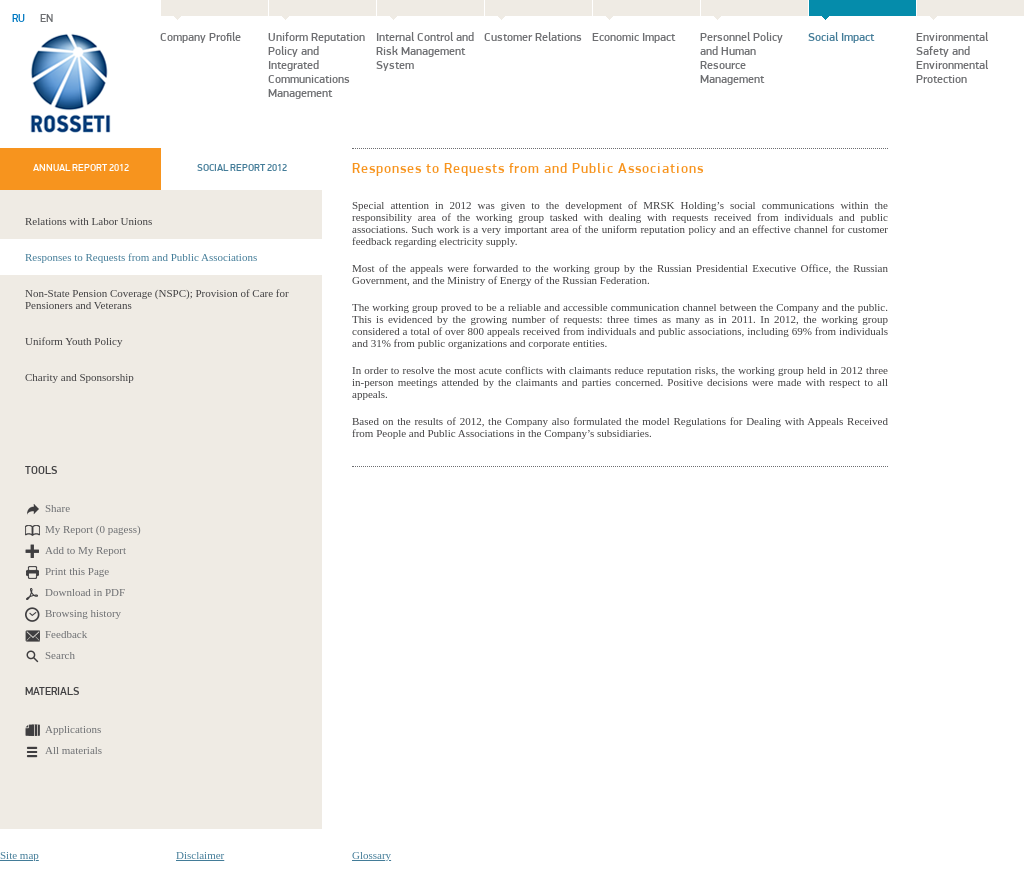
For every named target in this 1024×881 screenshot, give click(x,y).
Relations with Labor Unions (88, 221)
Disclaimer (200, 855)
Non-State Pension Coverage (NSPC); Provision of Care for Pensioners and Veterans (157, 299)
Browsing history (73, 614)
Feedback (56, 635)
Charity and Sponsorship (79, 377)
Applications (63, 730)
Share (47, 509)
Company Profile (200, 38)
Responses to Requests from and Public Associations (141, 257)
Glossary (371, 855)
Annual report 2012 (81, 168)
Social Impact (841, 38)
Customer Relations (533, 38)
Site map (19, 855)
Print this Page (67, 572)
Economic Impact (633, 38)
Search (50, 656)
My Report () (83, 530)
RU (18, 19)
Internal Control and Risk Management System (425, 52)
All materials (63, 751)
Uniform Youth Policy (74, 341)
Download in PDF (75, 593)
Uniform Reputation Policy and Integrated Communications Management (316, 66)
